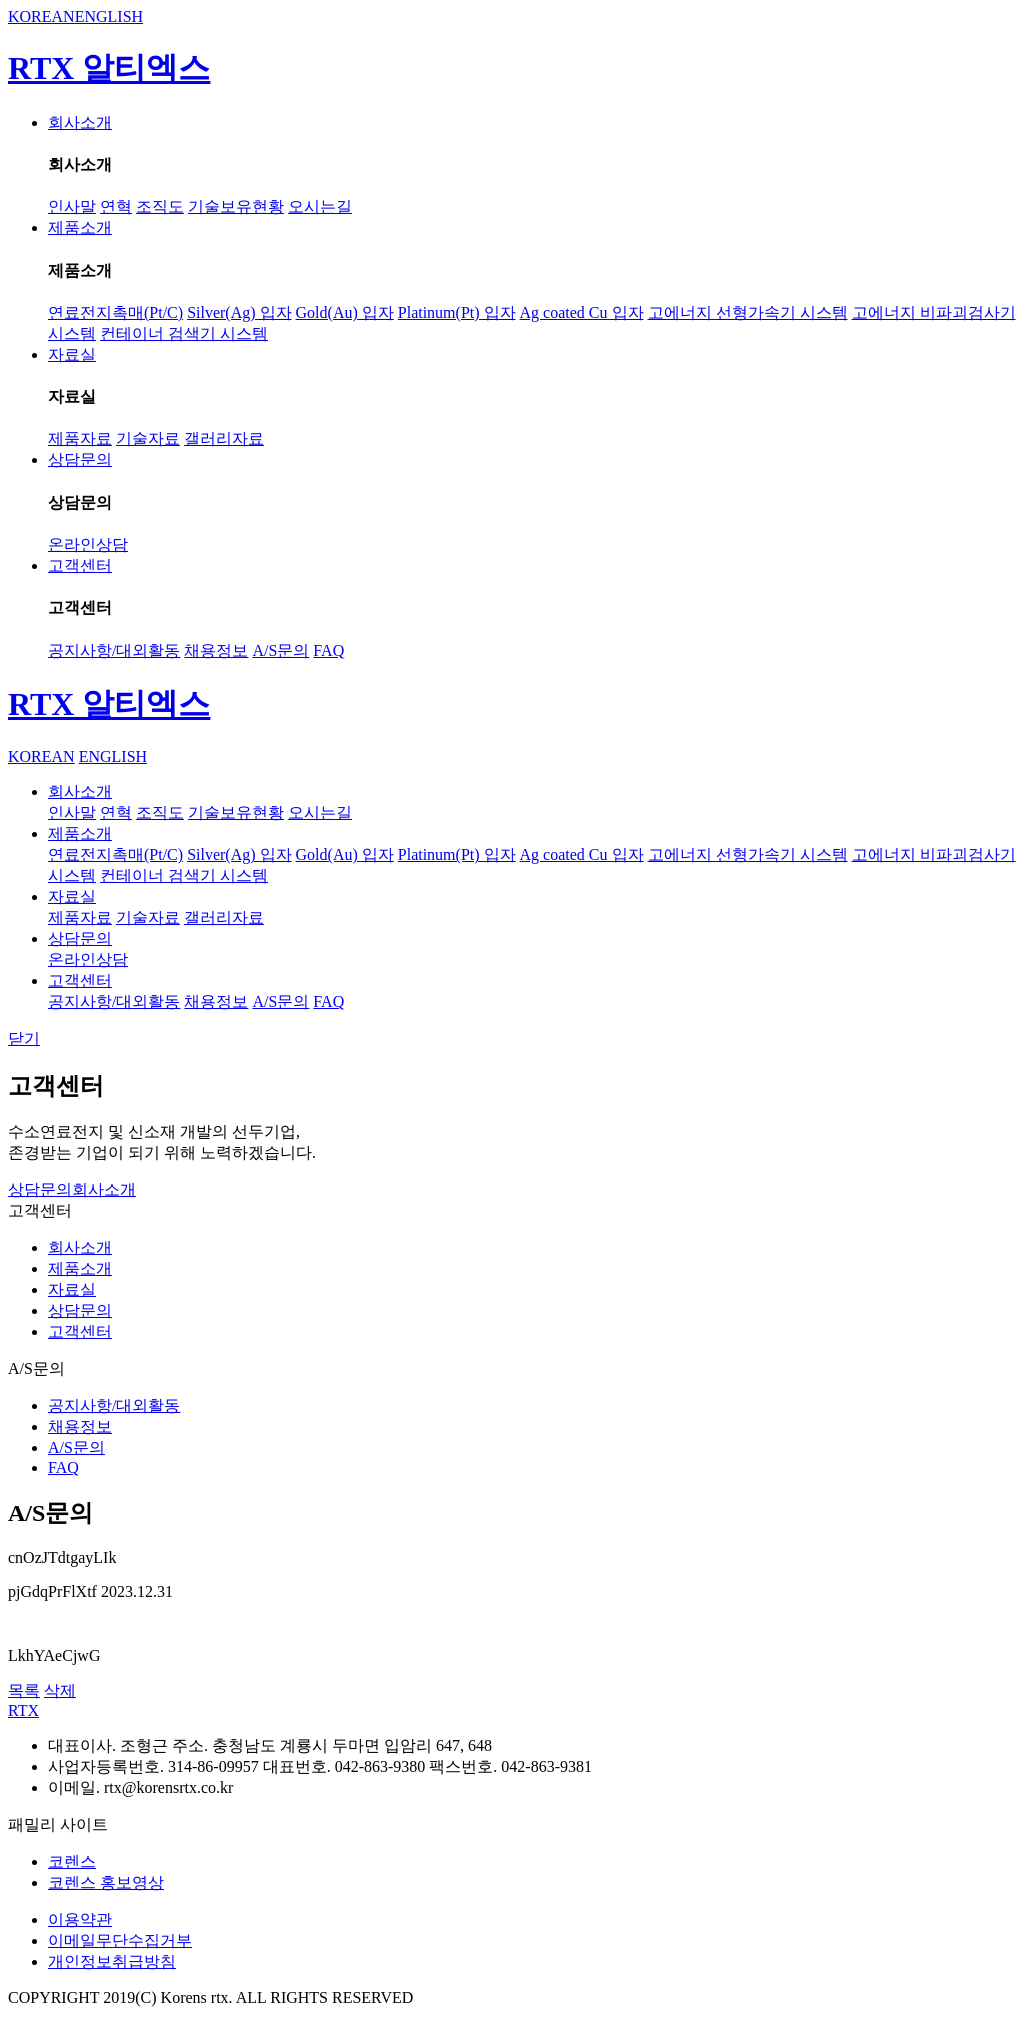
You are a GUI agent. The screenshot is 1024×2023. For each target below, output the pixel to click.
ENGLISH (109, 16)
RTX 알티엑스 (109, 68)
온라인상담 (88, 544)
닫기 (24, 1038)
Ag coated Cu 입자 (582, 312)
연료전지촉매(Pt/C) (115, 312)
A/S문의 (280, 650)
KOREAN (41, 16)
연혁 (116, 206)
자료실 (72, 354)
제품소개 (80, 227)
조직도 (160, 206)
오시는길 (320, 206)
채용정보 (216, 650)
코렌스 (72, 1861)
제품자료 (80, 438)
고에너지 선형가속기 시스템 (748, 312)
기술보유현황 (236, 206)
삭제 (60, 1690)
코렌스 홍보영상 (106, 1882)
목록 (24, 1690)
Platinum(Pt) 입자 (457, 312)
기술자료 (148, 438)
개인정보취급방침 (112, 1961)
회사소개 (80, 122)
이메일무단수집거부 (120, 1940)
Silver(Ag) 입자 (239, 312)
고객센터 (80, 565)
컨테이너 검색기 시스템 (184, 333)
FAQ (328, 650)
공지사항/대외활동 (114, 650)
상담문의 (80, 459)
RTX (23, 1710)
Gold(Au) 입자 (345, 312)
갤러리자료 (224, 438)
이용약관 (80, 1919)
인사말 (72, 206)
